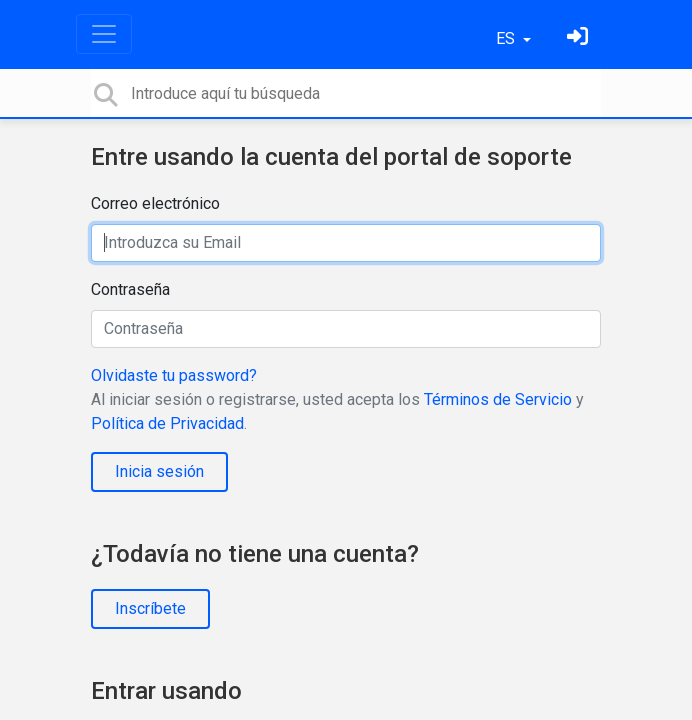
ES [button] (507, 38)
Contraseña (130, 289)
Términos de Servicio (498, 399)
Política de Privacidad (167, 423)
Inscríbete (150, 608)
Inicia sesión (159, 471)
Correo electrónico (155, 203)
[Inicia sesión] (580, 38)
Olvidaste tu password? (174, 375)
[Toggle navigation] (104, 34)
